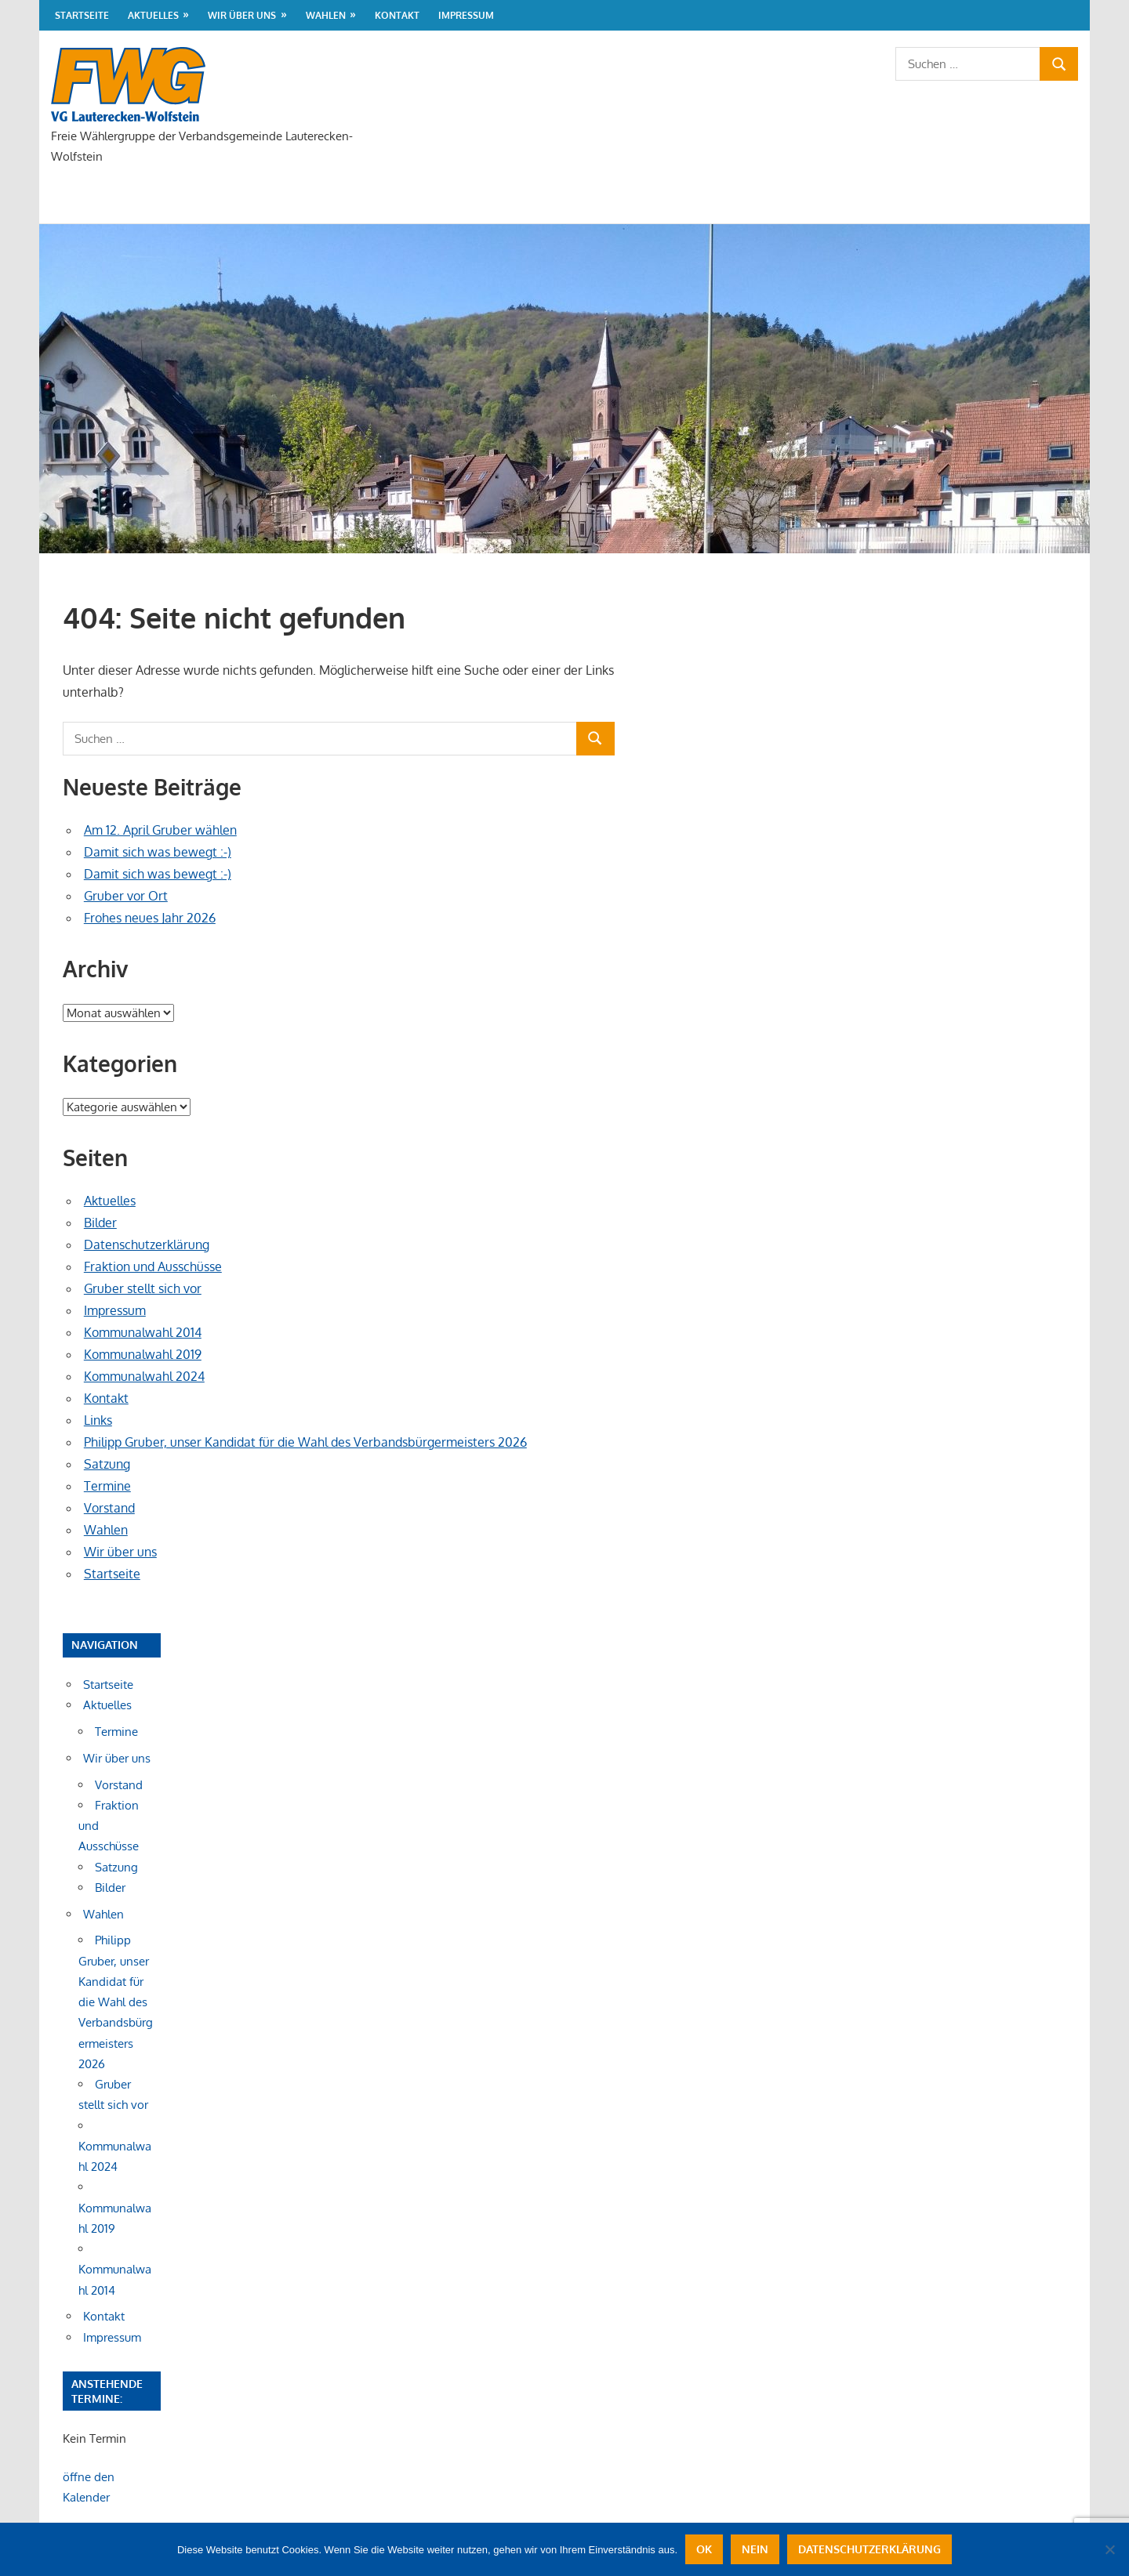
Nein (755, 2549)
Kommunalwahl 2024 (144, 1376)
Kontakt (397, 15)
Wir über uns (242, 15)
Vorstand (109, 1508)
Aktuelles (153, 15)
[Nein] (1109, 2549)
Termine (107, 1486)
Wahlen (326, 15)
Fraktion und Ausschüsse (153, 1266)
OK (704, 2549)
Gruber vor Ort (126, 896)
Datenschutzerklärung (146, 1244)
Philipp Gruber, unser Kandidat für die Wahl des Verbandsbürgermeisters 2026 (305, 1442)
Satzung (107, 1464)
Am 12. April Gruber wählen (160, 830)
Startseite (82, 15)
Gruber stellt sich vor (142, 1288)
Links (98, 1420)
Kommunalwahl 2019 (142, 1354)
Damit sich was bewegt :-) (157, 852)
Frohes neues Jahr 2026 (150, 918)
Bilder (100, 1222)
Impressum (466, 15)
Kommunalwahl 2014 (142, 1332)
